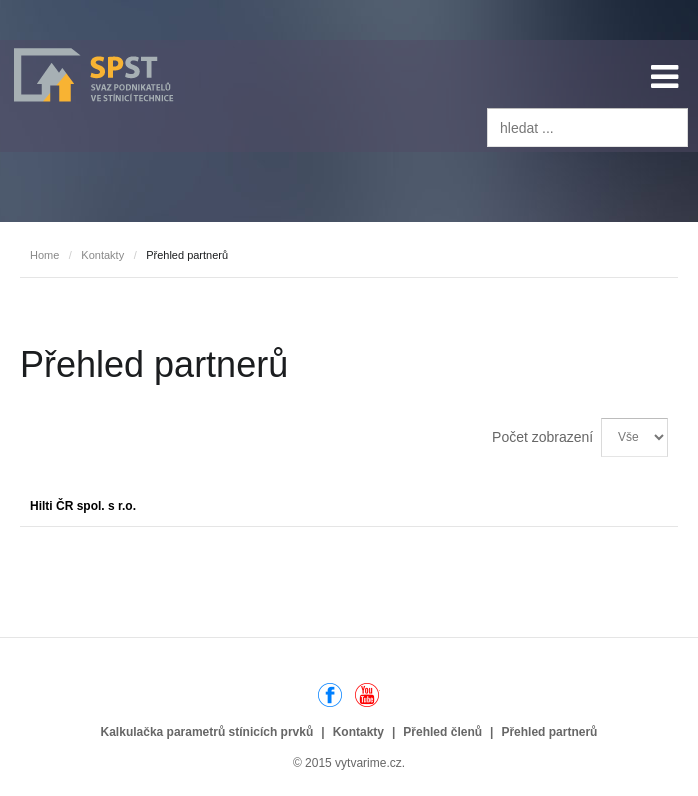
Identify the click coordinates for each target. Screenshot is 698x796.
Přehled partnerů (549, 732)
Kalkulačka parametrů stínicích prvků (207, 732)
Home (44, 255)
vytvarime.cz (368, 763)
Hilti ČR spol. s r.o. (83, 506)
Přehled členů (442, 732)
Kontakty (102, 255)
